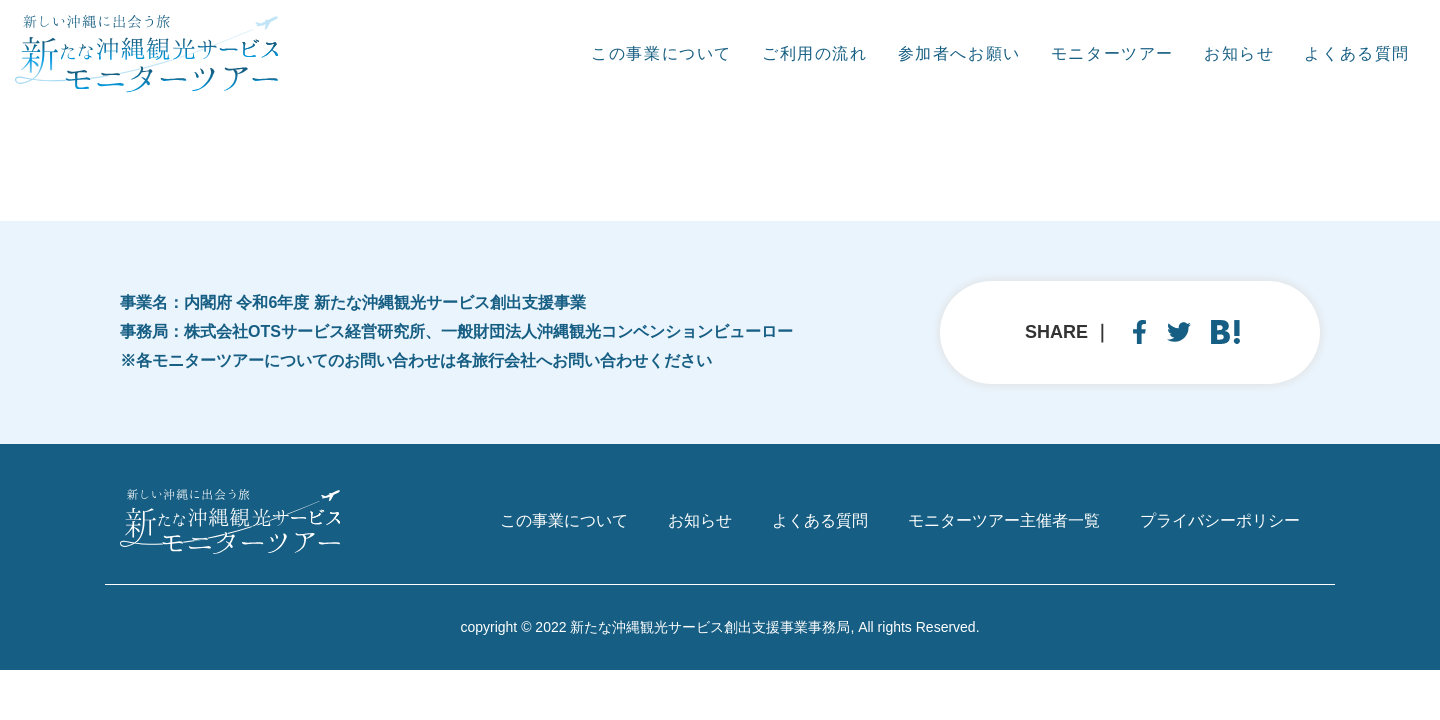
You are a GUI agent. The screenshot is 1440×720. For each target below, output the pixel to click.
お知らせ (1239, 53)
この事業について (661, 53)
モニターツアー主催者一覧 (1004, 520)
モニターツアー (1112, 53)
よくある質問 (1357, 53)
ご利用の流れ (815, 53)
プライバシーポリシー (1220, 520)
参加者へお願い (959, 53)
